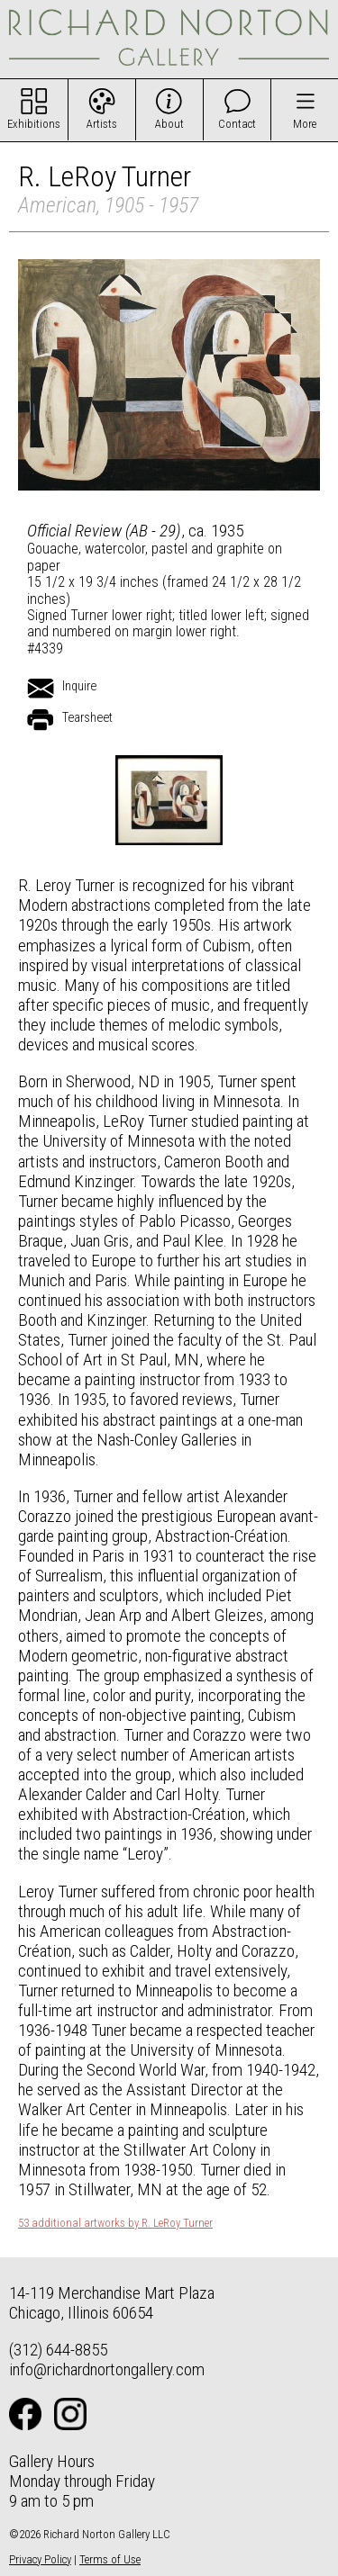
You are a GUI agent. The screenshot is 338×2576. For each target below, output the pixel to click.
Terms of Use (110, 2559)
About (169, 124)
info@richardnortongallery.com (107, 2369)
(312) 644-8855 (58, 2349)
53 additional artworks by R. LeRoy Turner (115, 2223)
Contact (237, 124)
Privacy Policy (40, 2559)
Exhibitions (33, 124)
